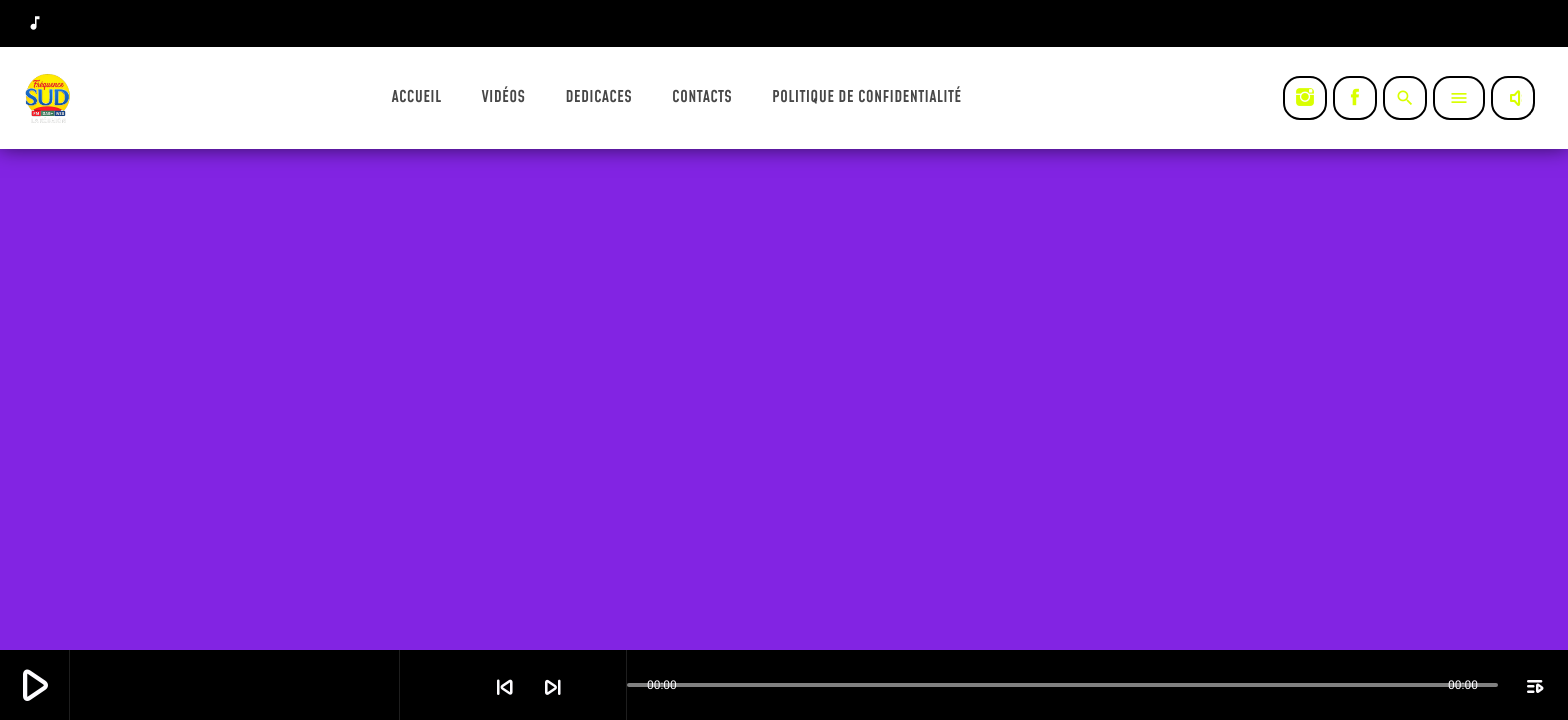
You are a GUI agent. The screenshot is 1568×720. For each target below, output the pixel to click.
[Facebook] (1355, 98)
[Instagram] (1305, 98)
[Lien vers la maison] (49, 98)
